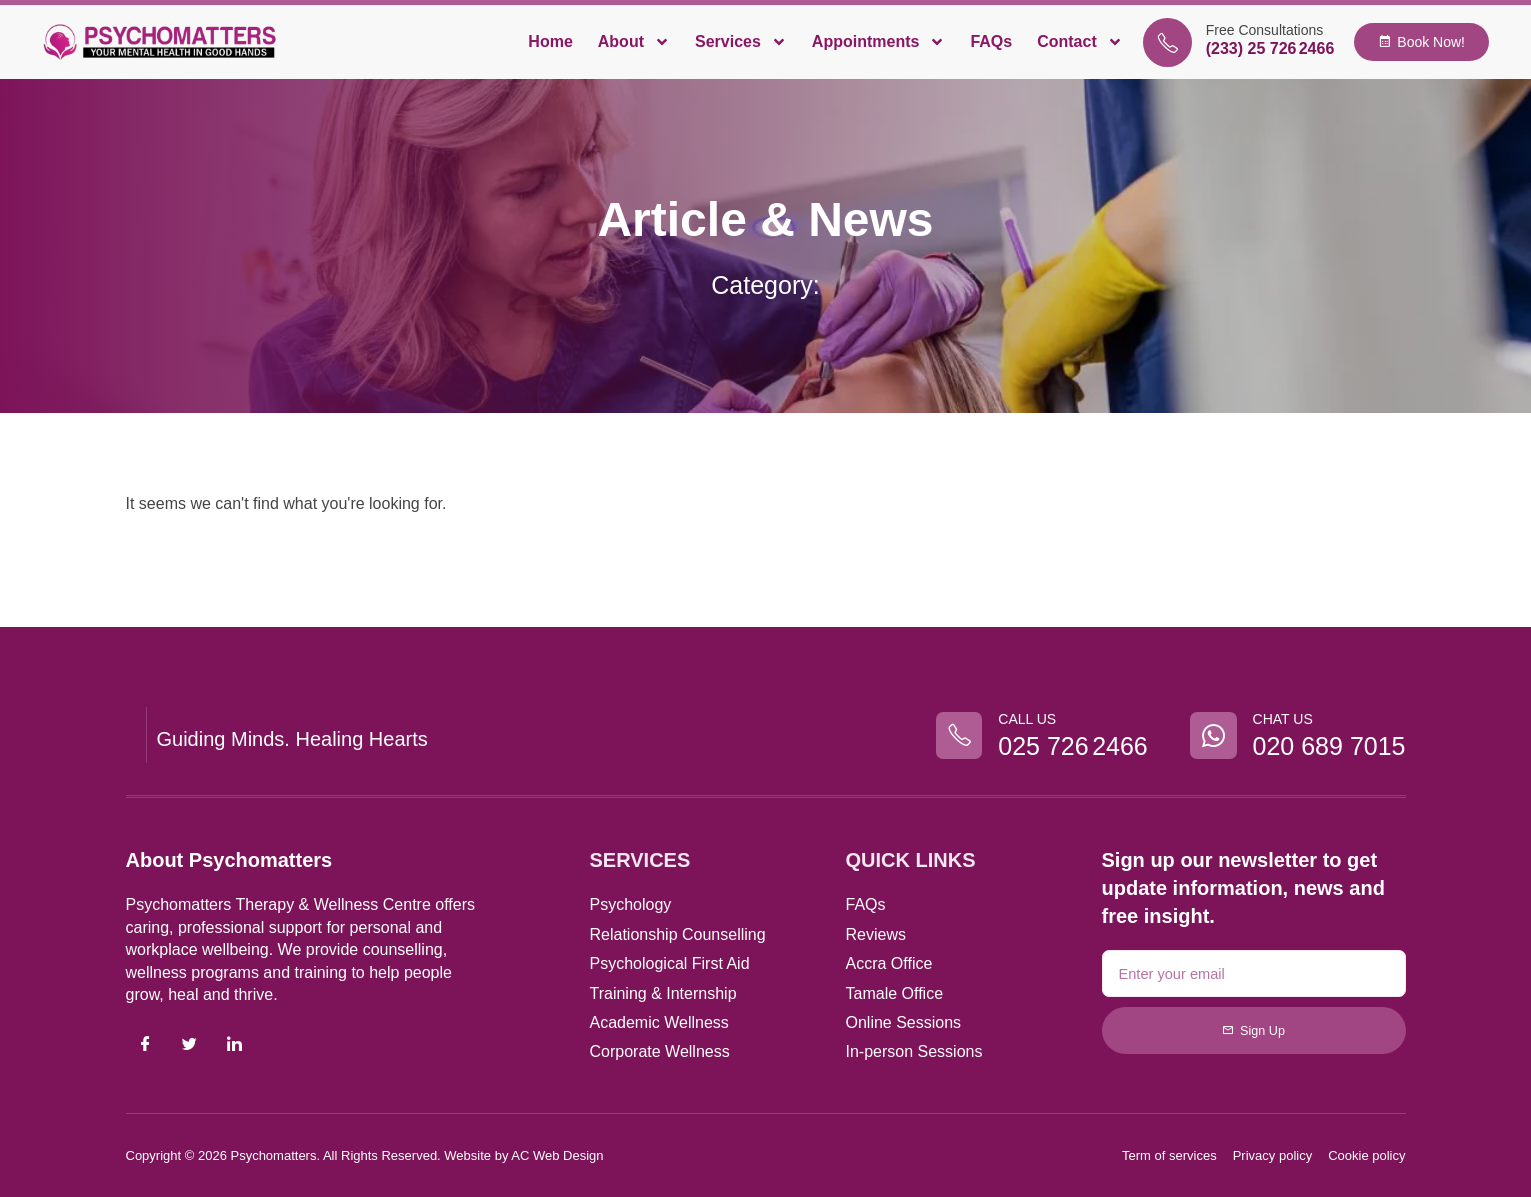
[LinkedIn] (234, 1045)
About (634, 42)
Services (741, 42)
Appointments (879, 42)
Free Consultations (1265, 30)
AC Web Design (557, 1155)
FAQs (991, 41)
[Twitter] (190, 1045)
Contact (1080, 42)
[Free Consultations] (1167, 42)
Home (550, 41)
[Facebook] (146, 1045)
